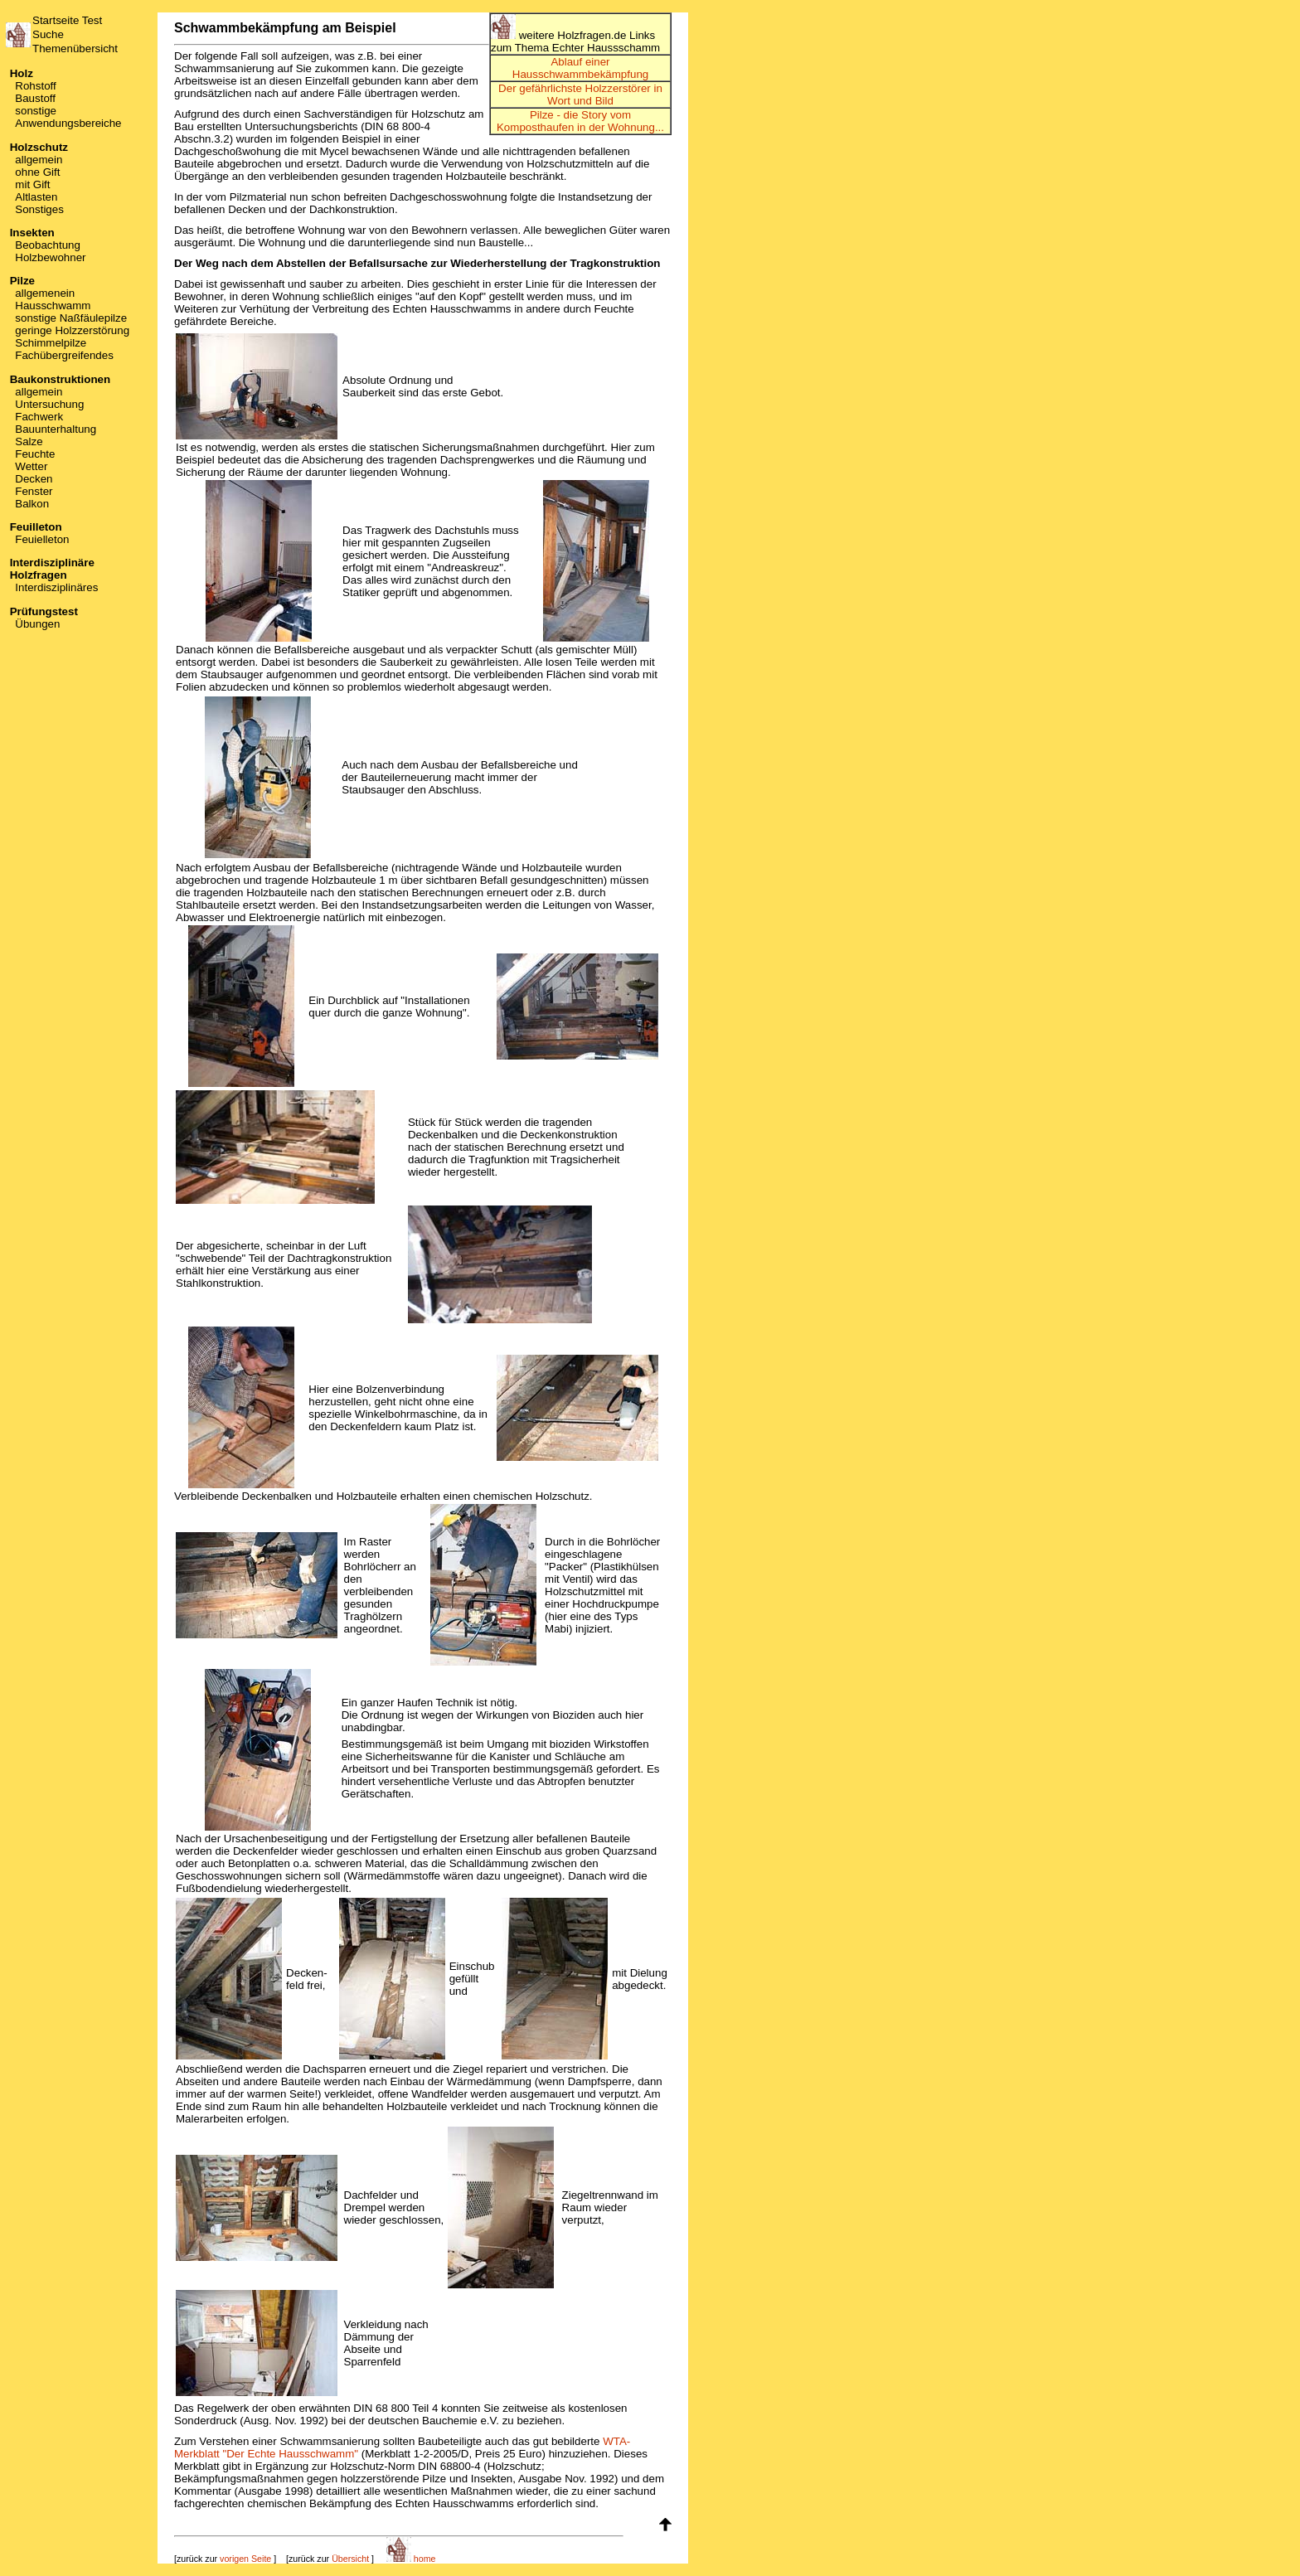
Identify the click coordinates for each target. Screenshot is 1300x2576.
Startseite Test (67, 20)
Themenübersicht (75, 48)
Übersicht (350, 2559)
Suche (48, 34)
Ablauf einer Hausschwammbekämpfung (580, 68)
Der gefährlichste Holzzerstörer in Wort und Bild (580, 94)
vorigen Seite (245, 2559)
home (411, 2559)
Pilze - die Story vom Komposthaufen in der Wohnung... (580, 121)
